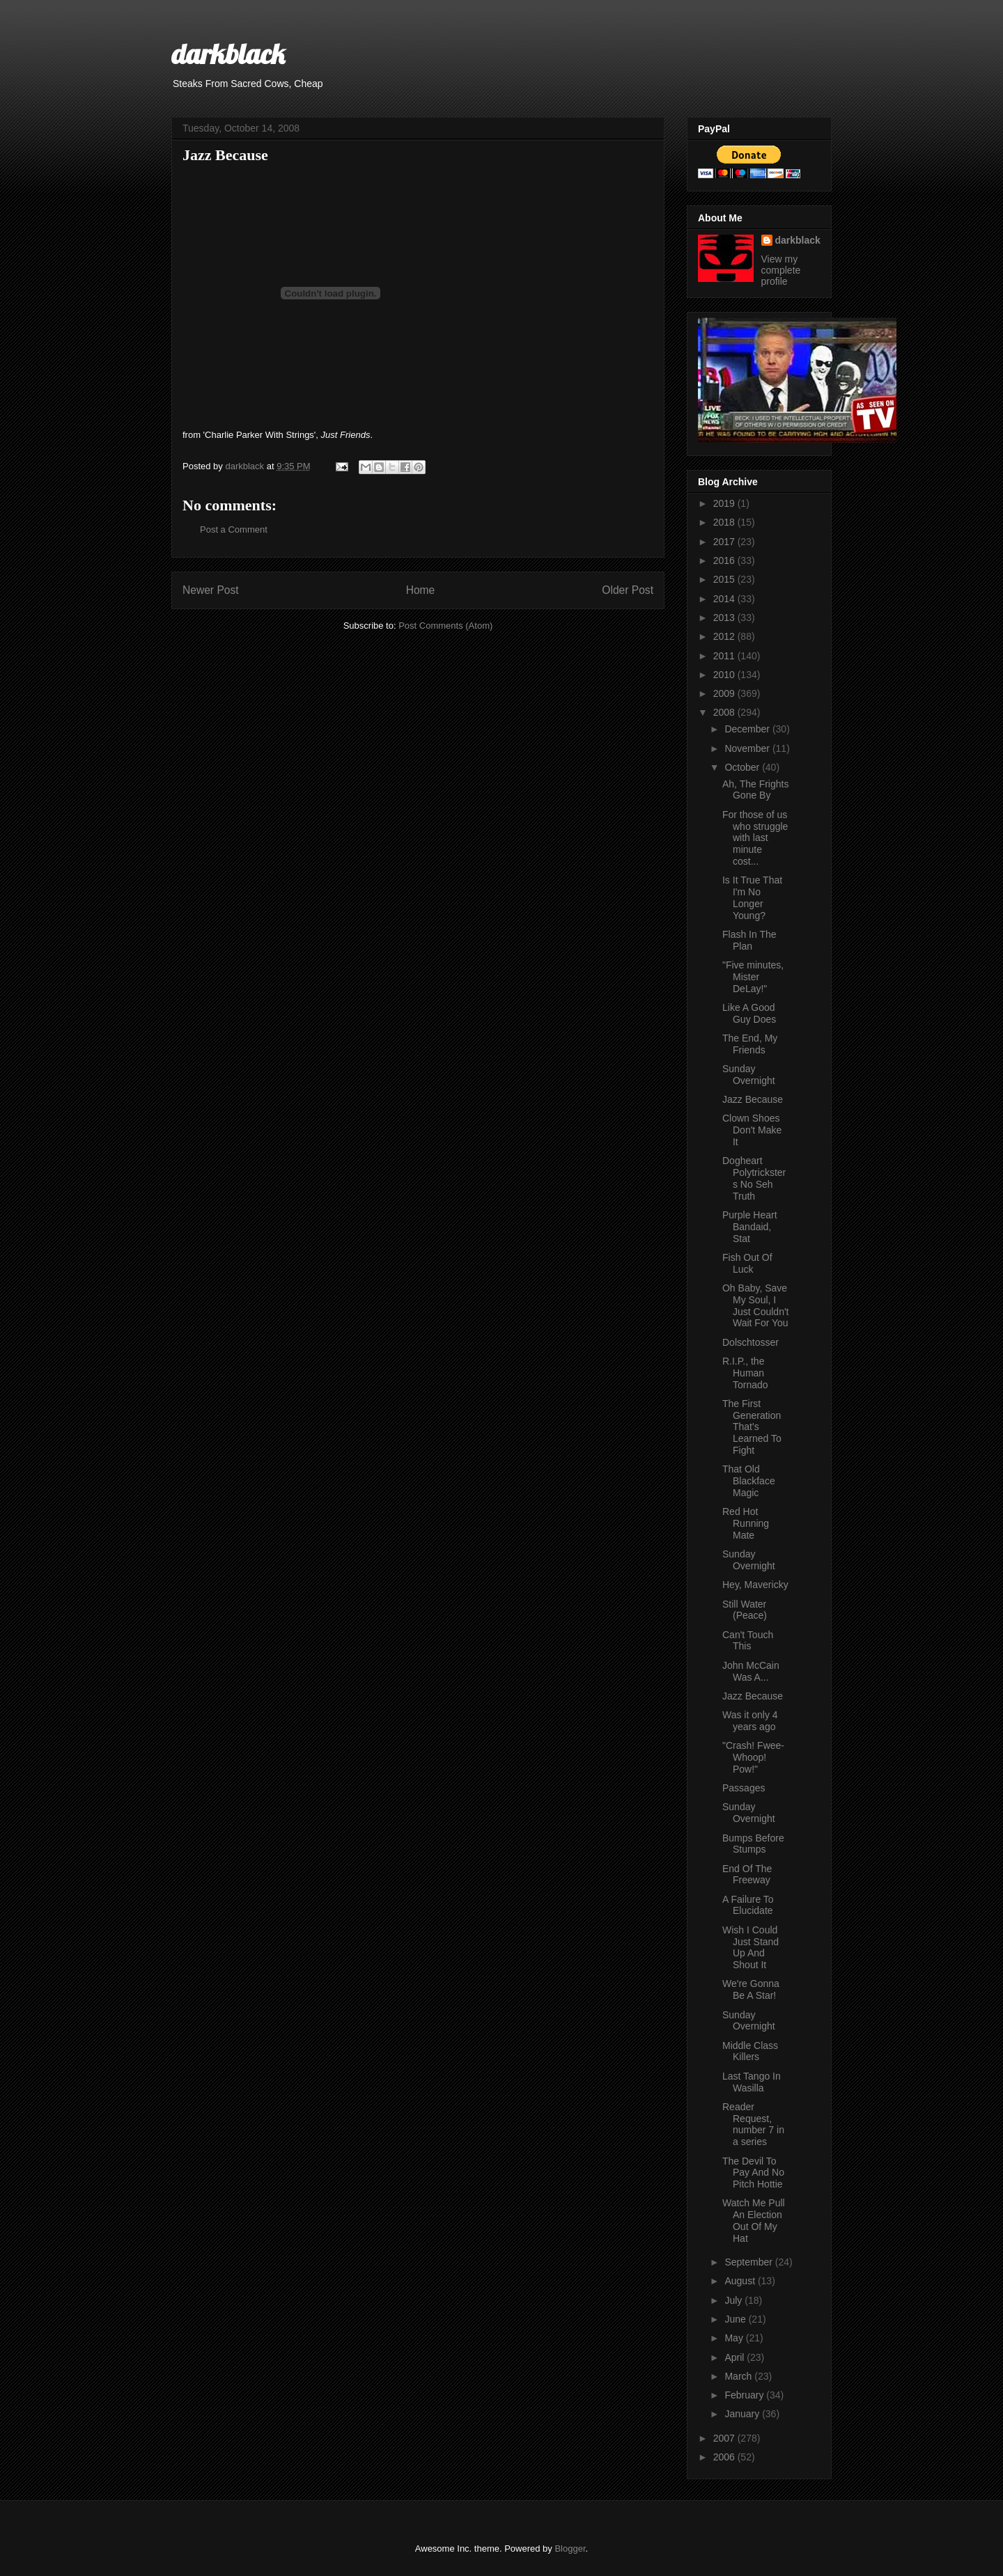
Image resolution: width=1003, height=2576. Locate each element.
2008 (725, 712)
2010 (725, 674)
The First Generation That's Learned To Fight (752, 1427)
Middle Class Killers (750, 2051)
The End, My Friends (749, 1043)
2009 (725, 693)
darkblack (228, 53)
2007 (725, 2438)
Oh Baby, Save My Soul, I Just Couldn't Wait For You (755, 1305)
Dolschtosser (750, 1342)
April (735, 2357)
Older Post (627, 590)
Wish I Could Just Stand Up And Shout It (750, 1947)
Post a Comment (233, 529)
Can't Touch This (747, 1640)
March (739, 2376)
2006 (725, 2457)
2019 (725, 503)
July (734, 2300)
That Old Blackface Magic (748, 1480)
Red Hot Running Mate (745, 1523)
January (743, 2413)
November (748, 748)
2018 (725, 522)
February (745, 2395)
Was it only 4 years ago (750, 1720)
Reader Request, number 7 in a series (753, 2124)
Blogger (569, 2548)
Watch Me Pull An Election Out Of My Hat (753, 2220)
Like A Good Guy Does (749, 1013)
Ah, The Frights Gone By (755, 789)
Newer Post (210, 590)
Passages (743, 1787)
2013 (725, 617)
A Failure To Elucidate (748, 1905)
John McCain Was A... (750, 1671)
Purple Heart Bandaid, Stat (749, 1226)
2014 (725, 598)
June (736, 2319)
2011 (725, 655)
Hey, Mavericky (755, 1584)
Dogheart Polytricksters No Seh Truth (754, 1178)
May (734, 2337)
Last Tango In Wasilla (751, 2082)
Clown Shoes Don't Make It (752, 1130)
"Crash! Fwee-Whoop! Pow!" (753, 1757)
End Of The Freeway (747, 1874)
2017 (725, 541)
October (743, 767)
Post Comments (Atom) (445, 625)
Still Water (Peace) (744, 1610)
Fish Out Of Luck (747, 1263)
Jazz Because (752, 1099)
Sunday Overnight (748, 1074)
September (749, 2262)
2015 (725, 579)
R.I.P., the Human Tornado (745, 1373)
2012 (725, 636)
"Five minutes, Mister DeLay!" (753, 976)
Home (420, 590)
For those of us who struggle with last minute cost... (755, 838)
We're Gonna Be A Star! (750, 1989)
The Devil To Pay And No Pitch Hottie (753, 2172)
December (748, 729)
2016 (725, 560)
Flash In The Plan (749, 940)
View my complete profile (781, 270)
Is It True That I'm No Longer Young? (752, 897)
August (740, 2280)
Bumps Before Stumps (753, 1843)
